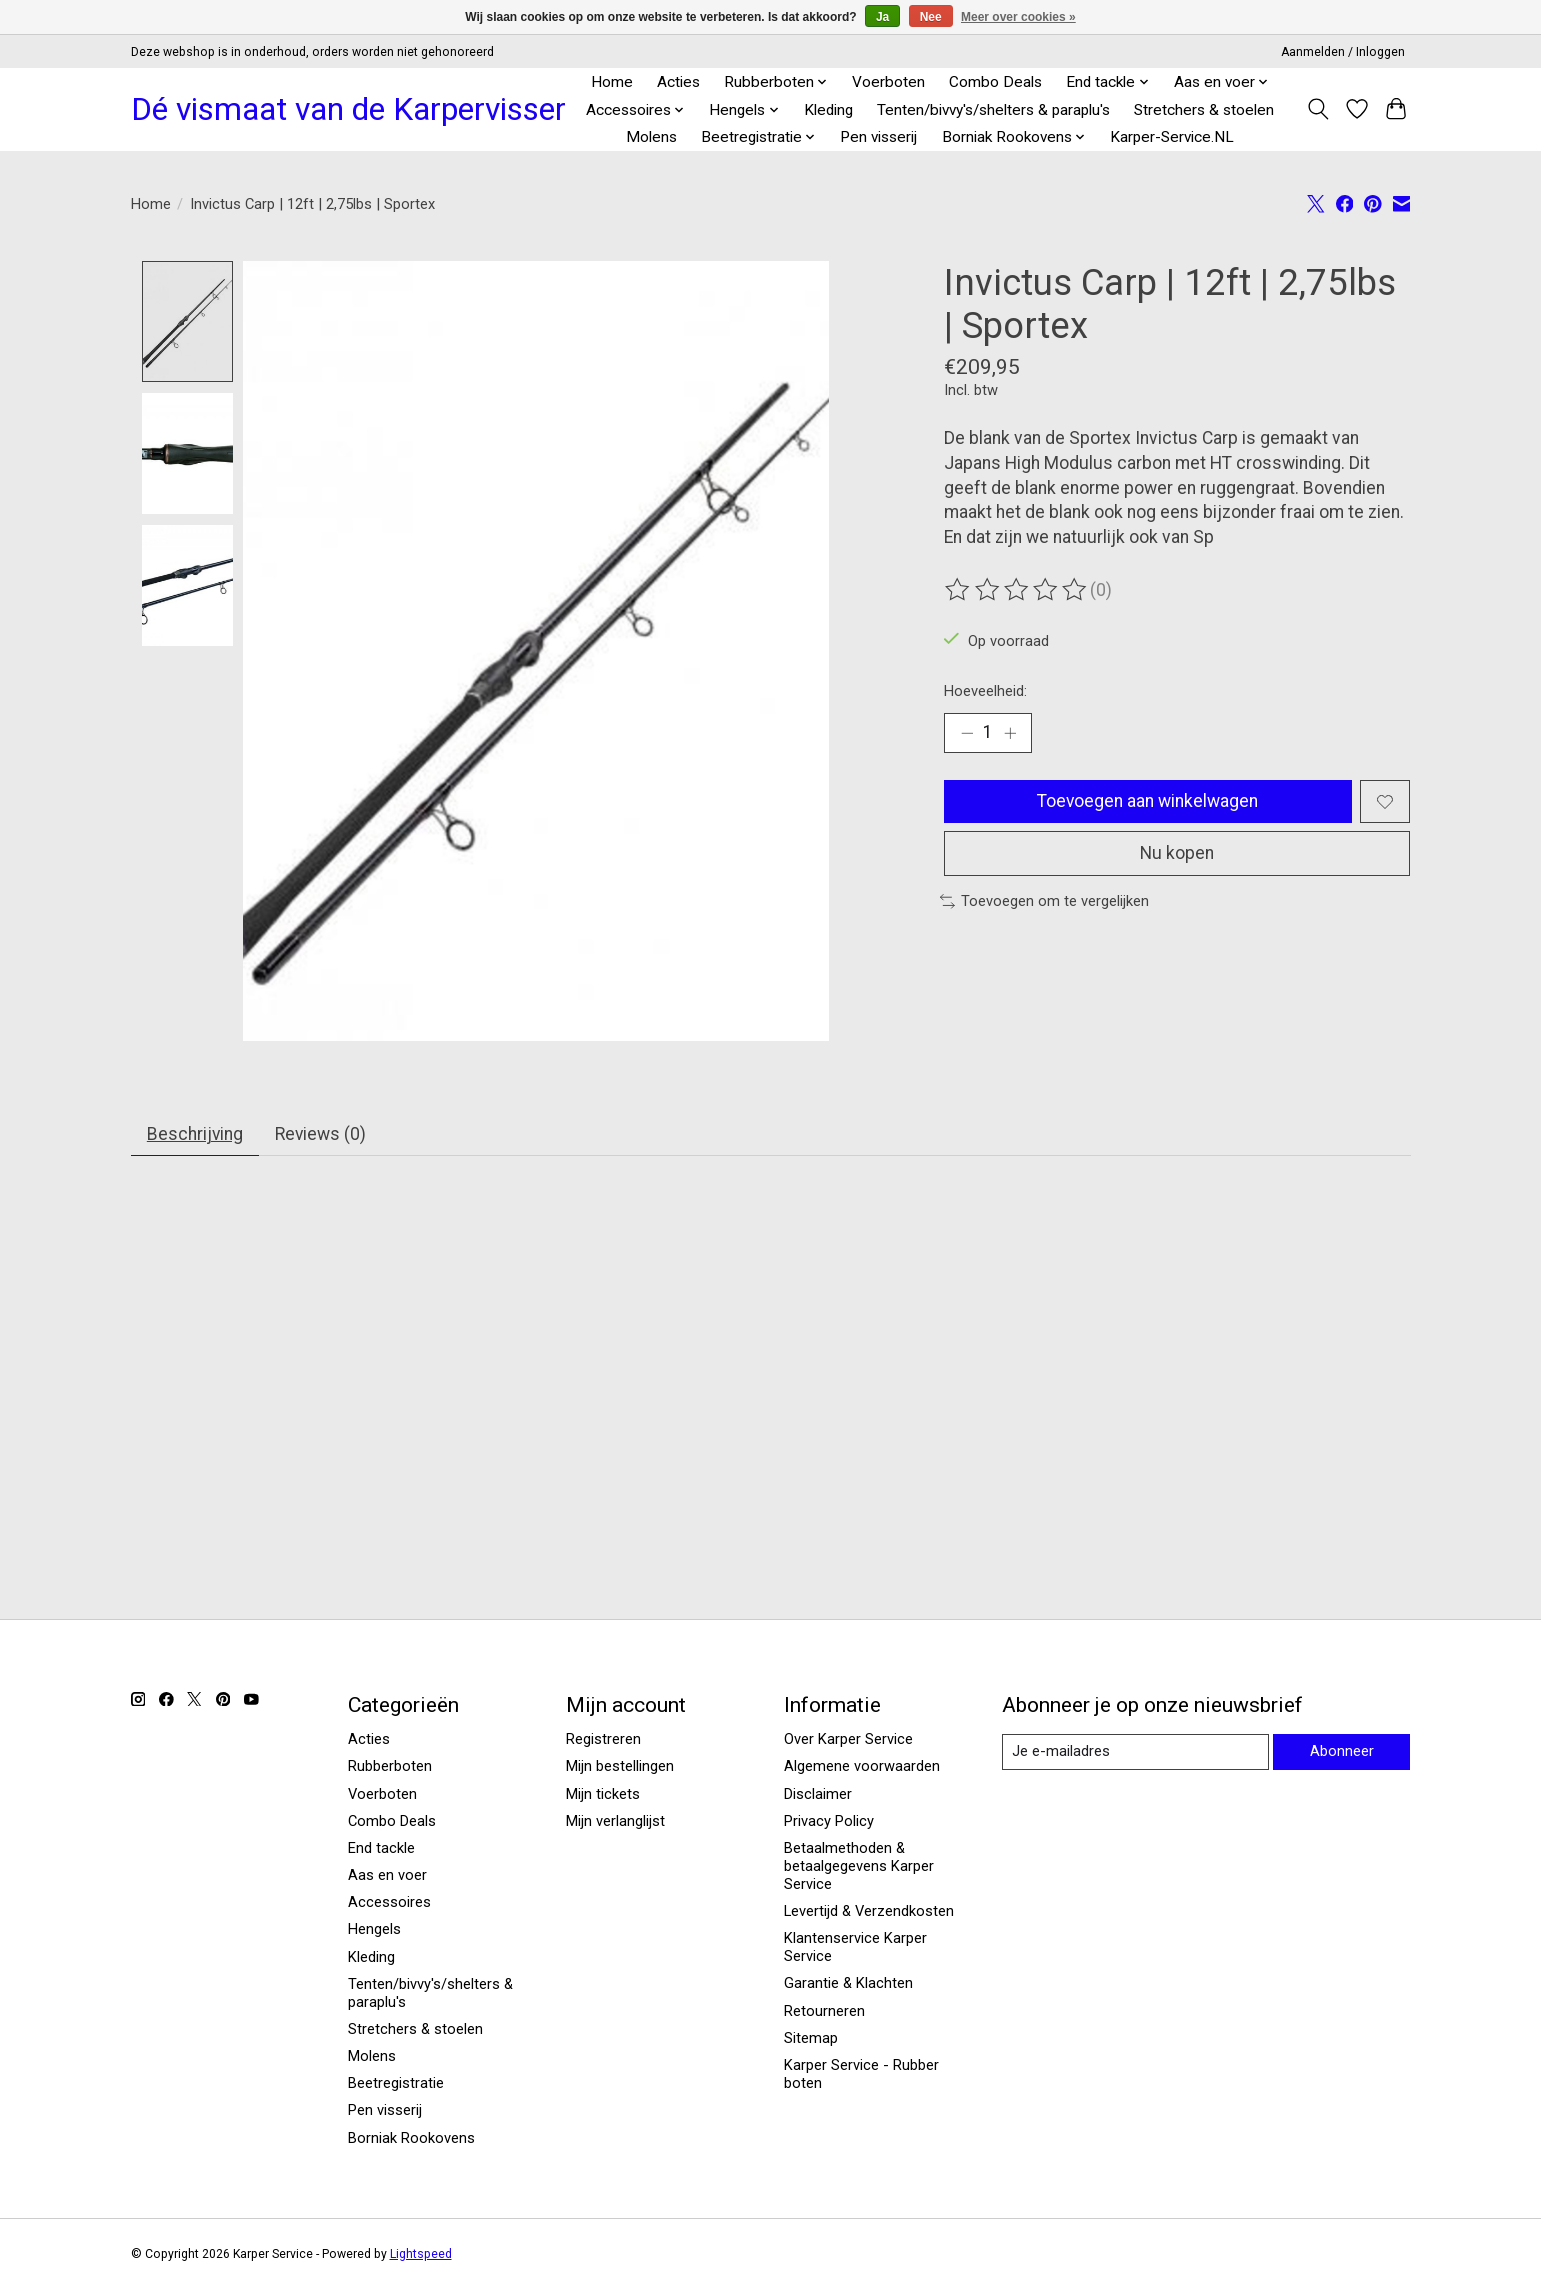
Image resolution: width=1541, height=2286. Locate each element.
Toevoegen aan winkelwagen (1148, 801)
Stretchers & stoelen (1204, 110)
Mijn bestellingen (620, 1767)
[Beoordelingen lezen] (1017, 590)
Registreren (603, 1740)
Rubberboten (390, 1767)
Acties (678, 82)
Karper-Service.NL (1172, 137)
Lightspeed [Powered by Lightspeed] (421, 2254)
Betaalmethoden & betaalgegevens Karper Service (859, 1867)
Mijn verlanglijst (615, 1822)
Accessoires (389, 1903)
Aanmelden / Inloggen (1343, 52)
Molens (651, 137)
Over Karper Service (848, 1740)
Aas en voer (387, 1876)
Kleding (828, 110)
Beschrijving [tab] (195, 1134)
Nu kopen (1177, 854)
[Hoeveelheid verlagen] (967, 733)
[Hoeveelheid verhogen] (1010, 733)
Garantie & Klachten (848, 1984)
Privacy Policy (829, 1822)
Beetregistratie (396, 2084)
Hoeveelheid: (985, 691)
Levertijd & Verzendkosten (869, 1912)
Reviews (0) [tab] (323, 1134)
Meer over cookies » (1018, 17)
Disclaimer (818, 1794)
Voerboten (888, 82)
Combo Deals (995, 82)
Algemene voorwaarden (862, 1767)
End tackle (381, 1849)
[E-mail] (1135, 1752)
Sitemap (811, 2039)
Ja (882, 17)
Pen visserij (878, 137)
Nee (931, 17)
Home (612, 82)
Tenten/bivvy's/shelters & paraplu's (993, 110)
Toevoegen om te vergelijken (1045, 902)
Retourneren (824, 2011)
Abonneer (1342, 1752)
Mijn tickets (603, 1794)
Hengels (374, 1930)
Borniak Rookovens (411, 2138)
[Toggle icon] (1318, 109)
